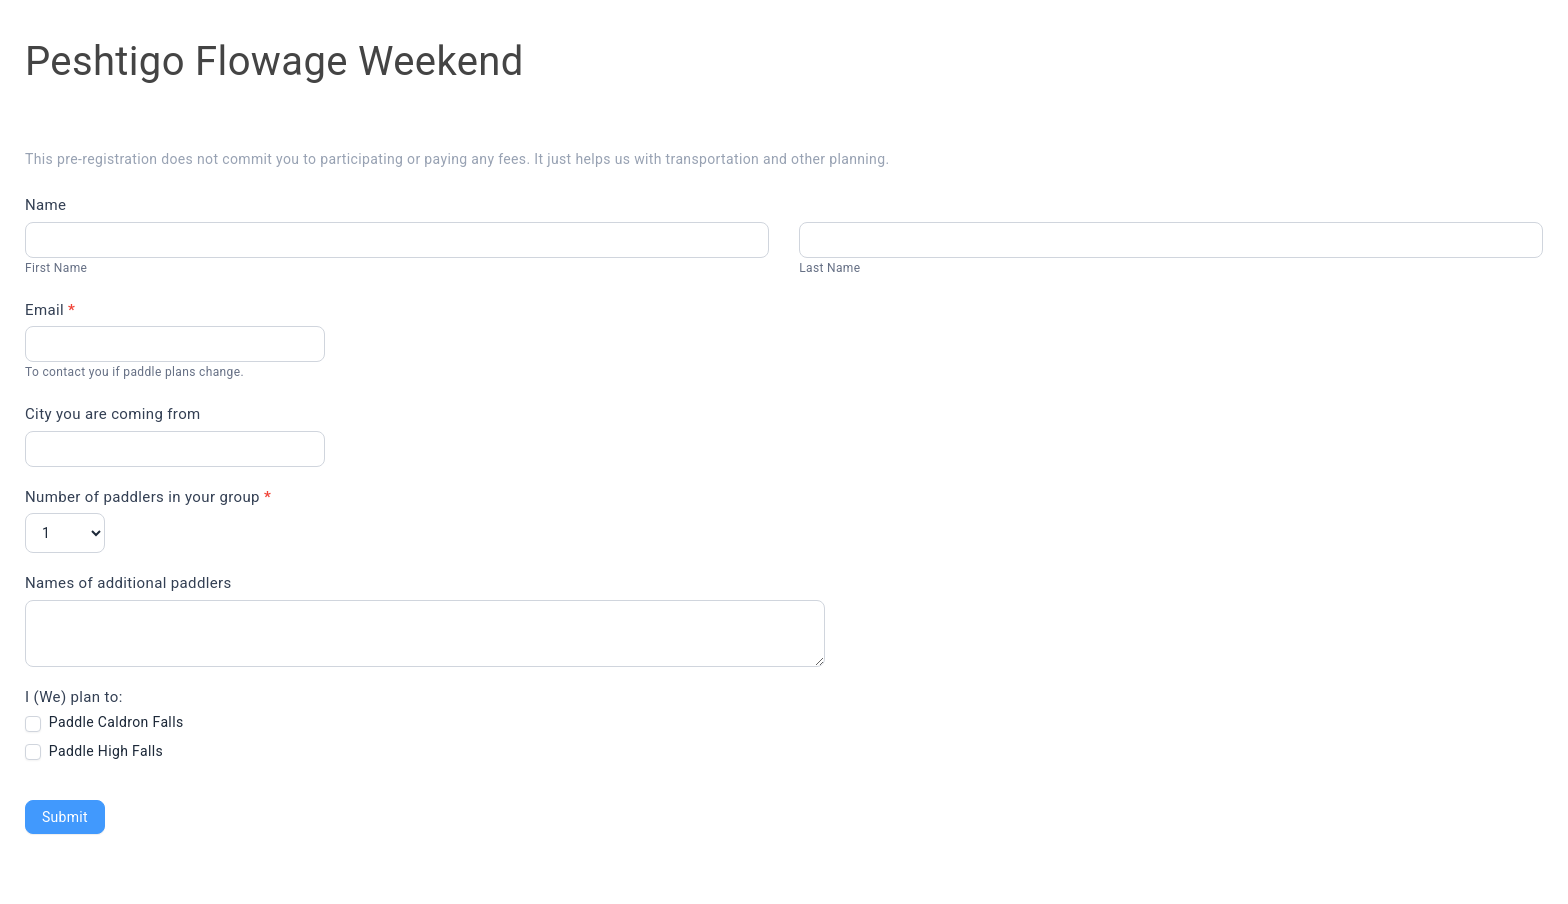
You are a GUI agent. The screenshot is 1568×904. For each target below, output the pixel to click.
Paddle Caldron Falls (104, 722)
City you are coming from (113, 414)
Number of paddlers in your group (148, 497)
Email (50, 310)
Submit (65, 817)
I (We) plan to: (74, 697)
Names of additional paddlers (128, 583)
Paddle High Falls (94, 751)
